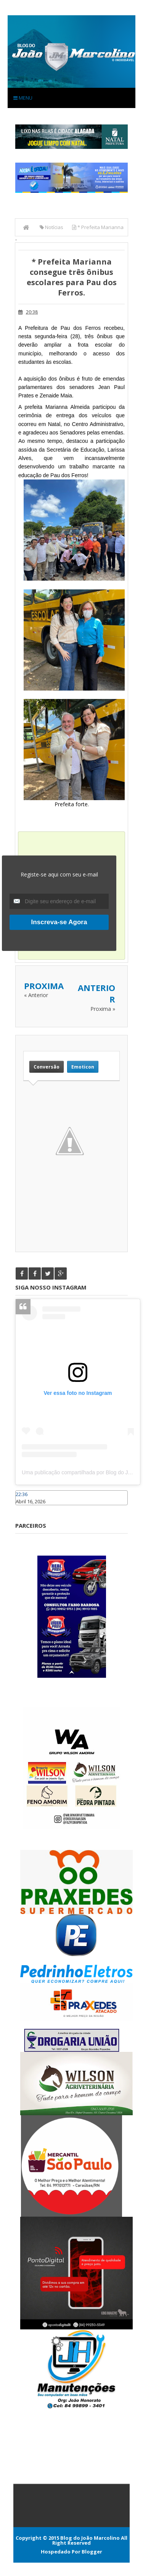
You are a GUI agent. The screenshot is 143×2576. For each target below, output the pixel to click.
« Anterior (36, 995)
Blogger (92, 2551)
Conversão (46, 1067)
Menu (22, 97)
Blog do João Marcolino (90, 2537)
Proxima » (102, 1008)
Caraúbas (26, 1508)
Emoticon (82, 1067)
